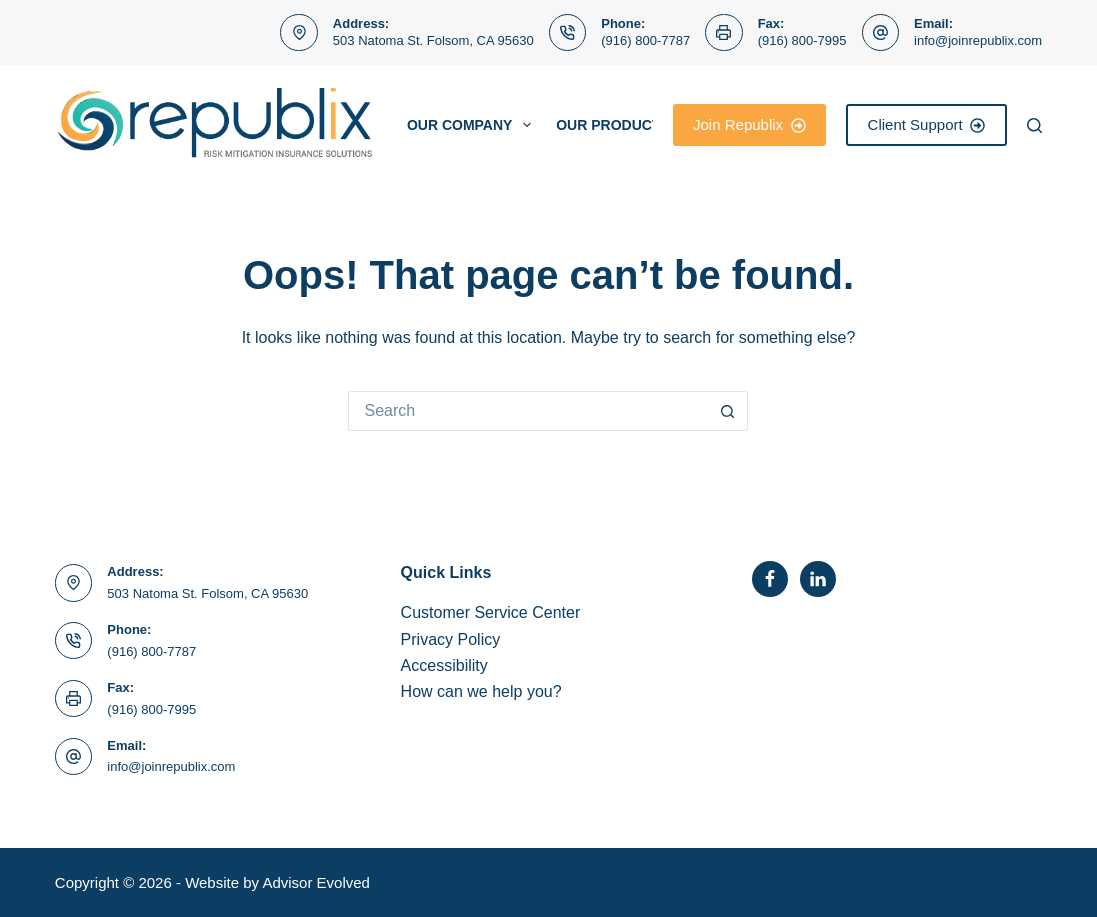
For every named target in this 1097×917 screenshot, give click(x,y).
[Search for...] (528, 411)
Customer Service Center (491, 612)
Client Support (927, 124)
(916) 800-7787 (645, 40)
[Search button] (728, 411)
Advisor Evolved (316, 882)
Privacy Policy (451, 639)
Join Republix (749, 124)
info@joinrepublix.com (978, 40)
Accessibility (444, 665)
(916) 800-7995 (802, 40)
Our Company (473, 125)
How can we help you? (481, 691)
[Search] (1034, 125)
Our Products (626, 125)
